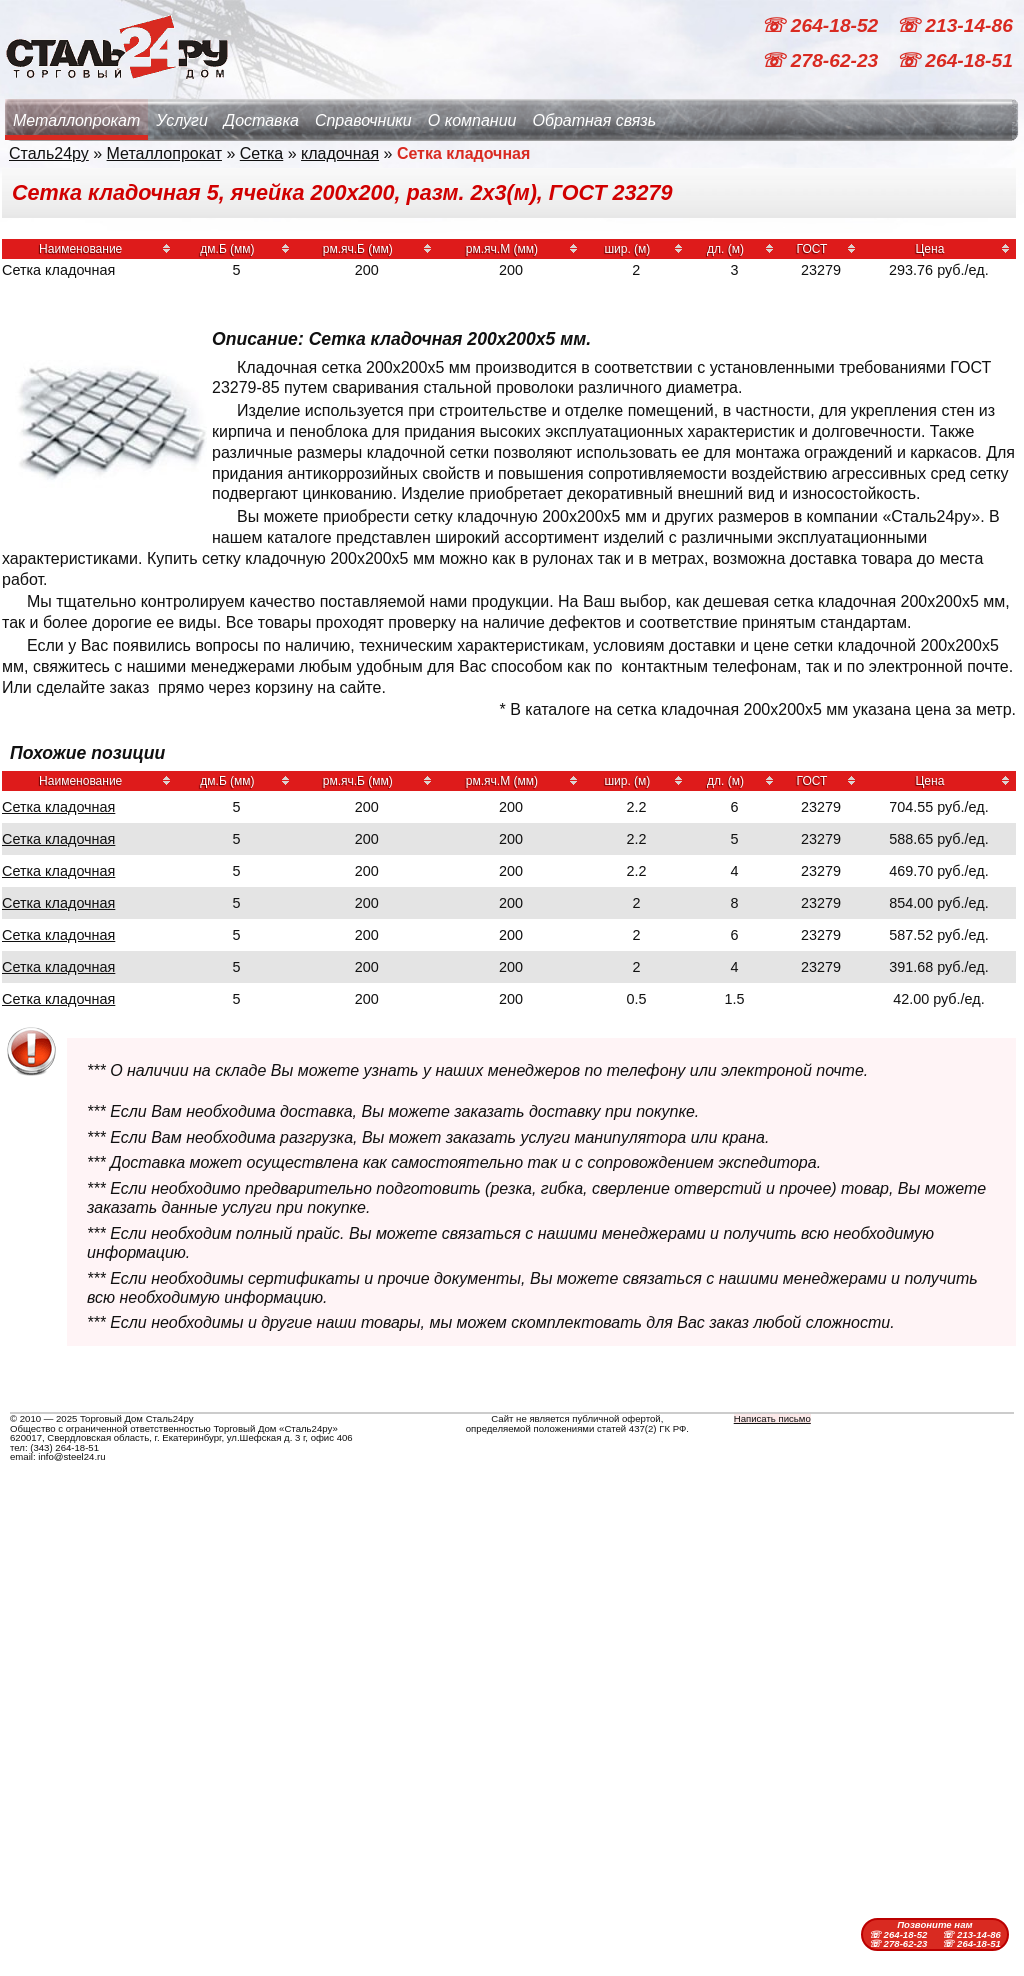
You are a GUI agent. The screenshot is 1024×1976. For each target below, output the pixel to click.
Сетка (262, 153)
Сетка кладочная (58, 807)
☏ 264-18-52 (822, 25)
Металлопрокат (76, 120)
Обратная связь (594, 120)
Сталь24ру (49, 153)
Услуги (182, 120)
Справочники (363, 120)
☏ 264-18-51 (954, 60)
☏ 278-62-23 (822, 60)
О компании (472, 120)
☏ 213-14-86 (954, 25)
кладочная (340, 153)
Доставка (261, 120)
